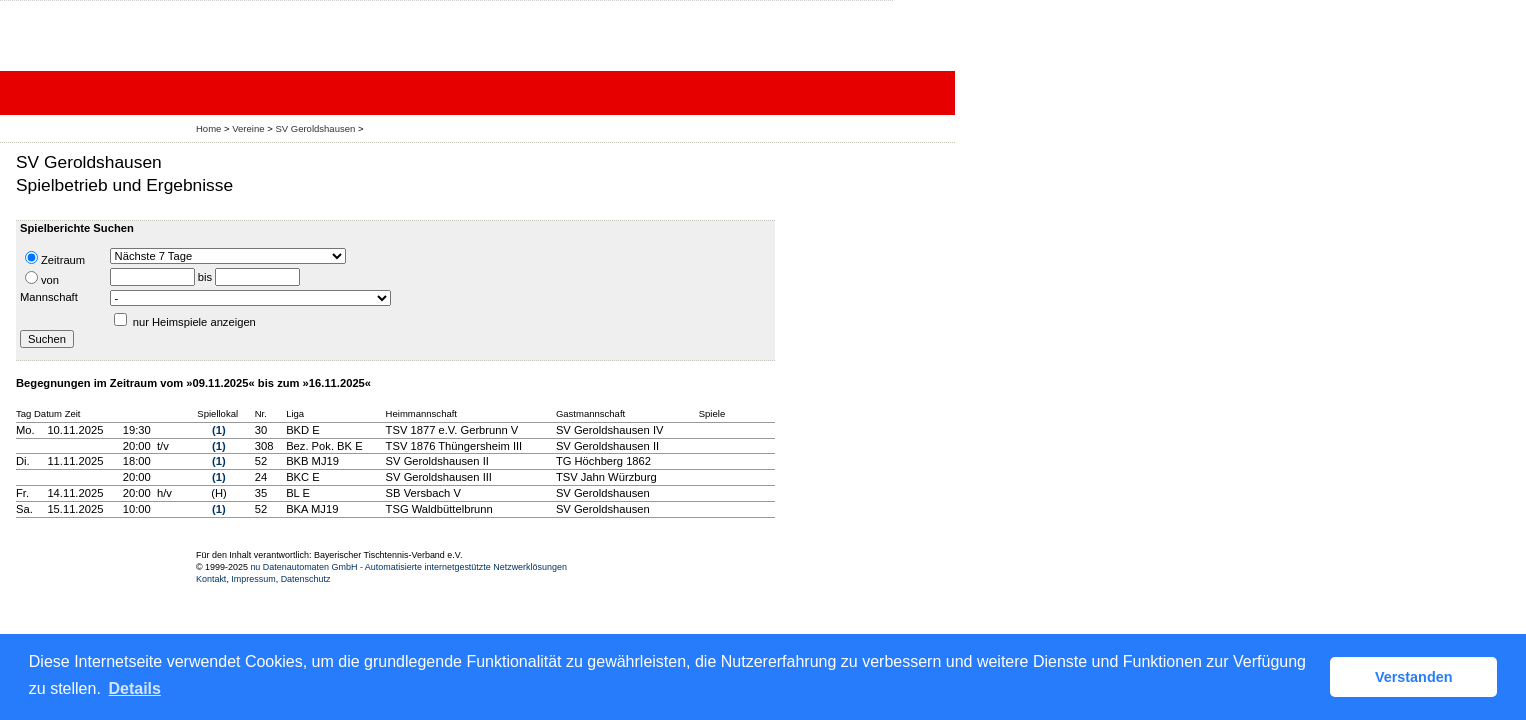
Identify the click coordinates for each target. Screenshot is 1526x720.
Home (208, 128)
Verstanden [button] (1414, 677)
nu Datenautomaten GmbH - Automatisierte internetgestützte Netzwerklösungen (408, 567)
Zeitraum (55, 258)
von (42, 278)
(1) (219, 430)
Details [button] (134, 688)
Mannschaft (49, 297)
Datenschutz (306, 579)
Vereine (248, 128)
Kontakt (211, 579)
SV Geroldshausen (315, 128)
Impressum (253, 579)
